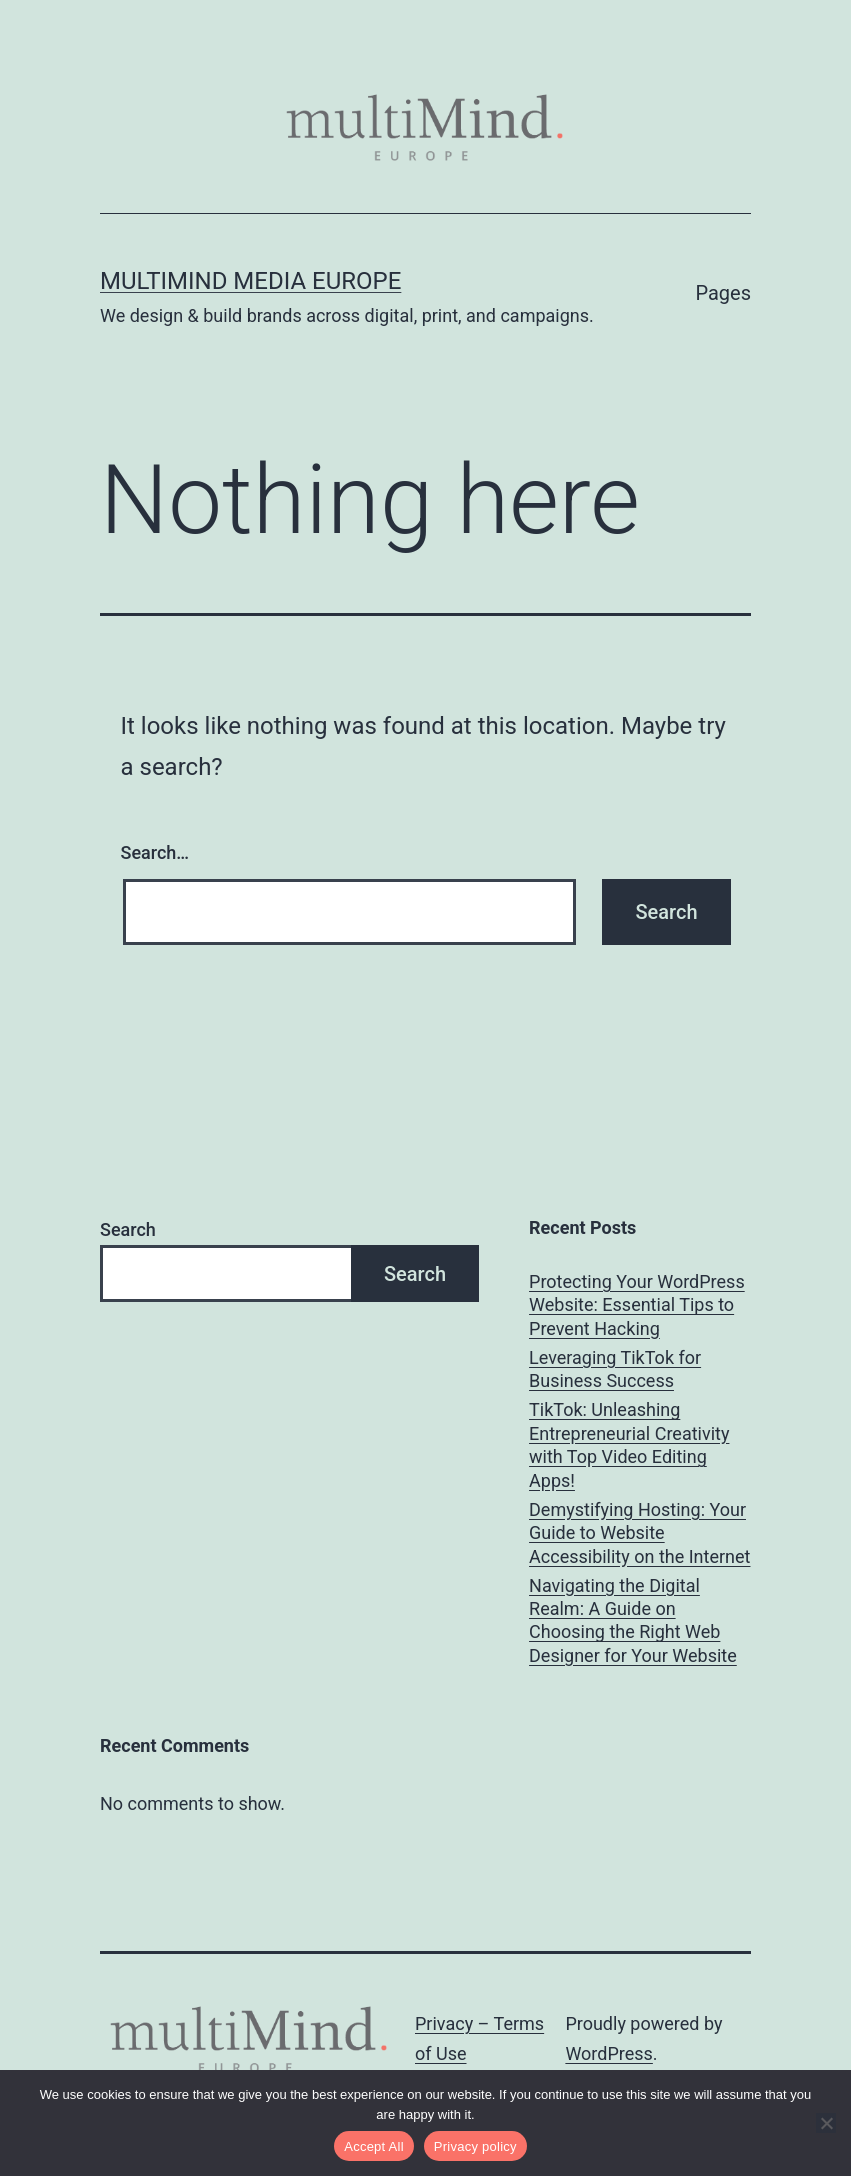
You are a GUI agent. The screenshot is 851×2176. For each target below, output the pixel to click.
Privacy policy (475, 2146)
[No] (826, 2123)
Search (128, 1229)
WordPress (608, 2053)
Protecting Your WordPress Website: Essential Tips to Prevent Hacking (637, 1305)
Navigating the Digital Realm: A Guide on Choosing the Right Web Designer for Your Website (633, 1620)
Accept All (374, 2146)
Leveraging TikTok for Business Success (615, 1369)
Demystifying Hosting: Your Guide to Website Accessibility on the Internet (639, 1533)
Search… (155, 852)
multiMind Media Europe (250, 281)
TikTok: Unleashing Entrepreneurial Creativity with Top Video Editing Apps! (629, 1444)
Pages (723, 293)
